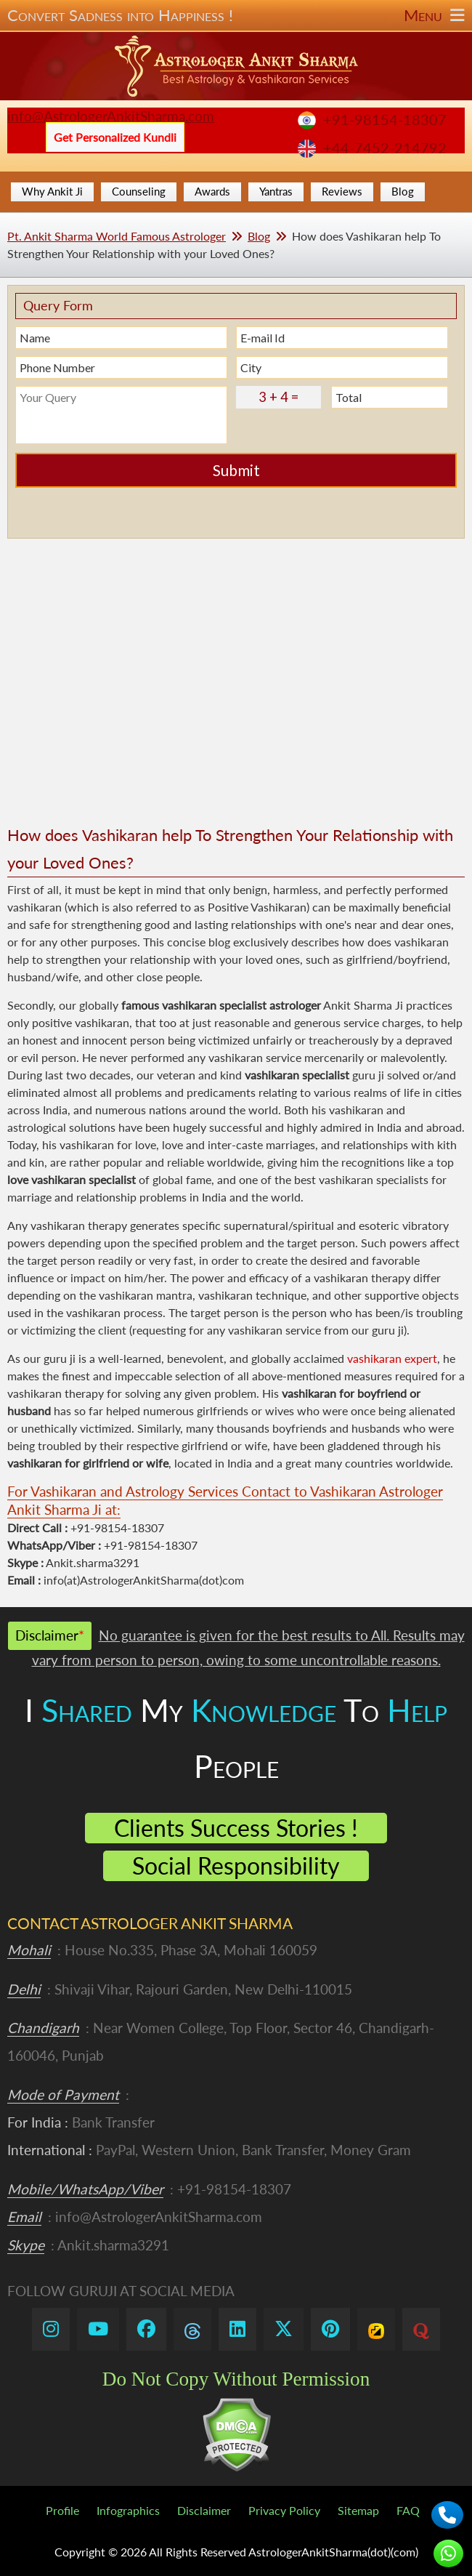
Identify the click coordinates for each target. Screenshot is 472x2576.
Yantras (276, 191)
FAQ (408, 2510)
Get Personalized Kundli (115, 137)
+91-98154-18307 (385, 119)
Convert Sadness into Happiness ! (236, 15)
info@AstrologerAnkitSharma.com (110, 116)
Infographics (128, 2510)
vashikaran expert (392, 1358)
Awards (212, 191)
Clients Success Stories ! (236, 1828)
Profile (62, 2510)
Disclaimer (204, 2510)
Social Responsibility (236, 1865)
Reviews (342, 191)
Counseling (139, 191)
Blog (402, 191)
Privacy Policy (284, 2510)
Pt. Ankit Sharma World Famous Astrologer (116, 236)
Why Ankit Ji (52, 191)
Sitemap (358, 2510)
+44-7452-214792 (385, 148)
